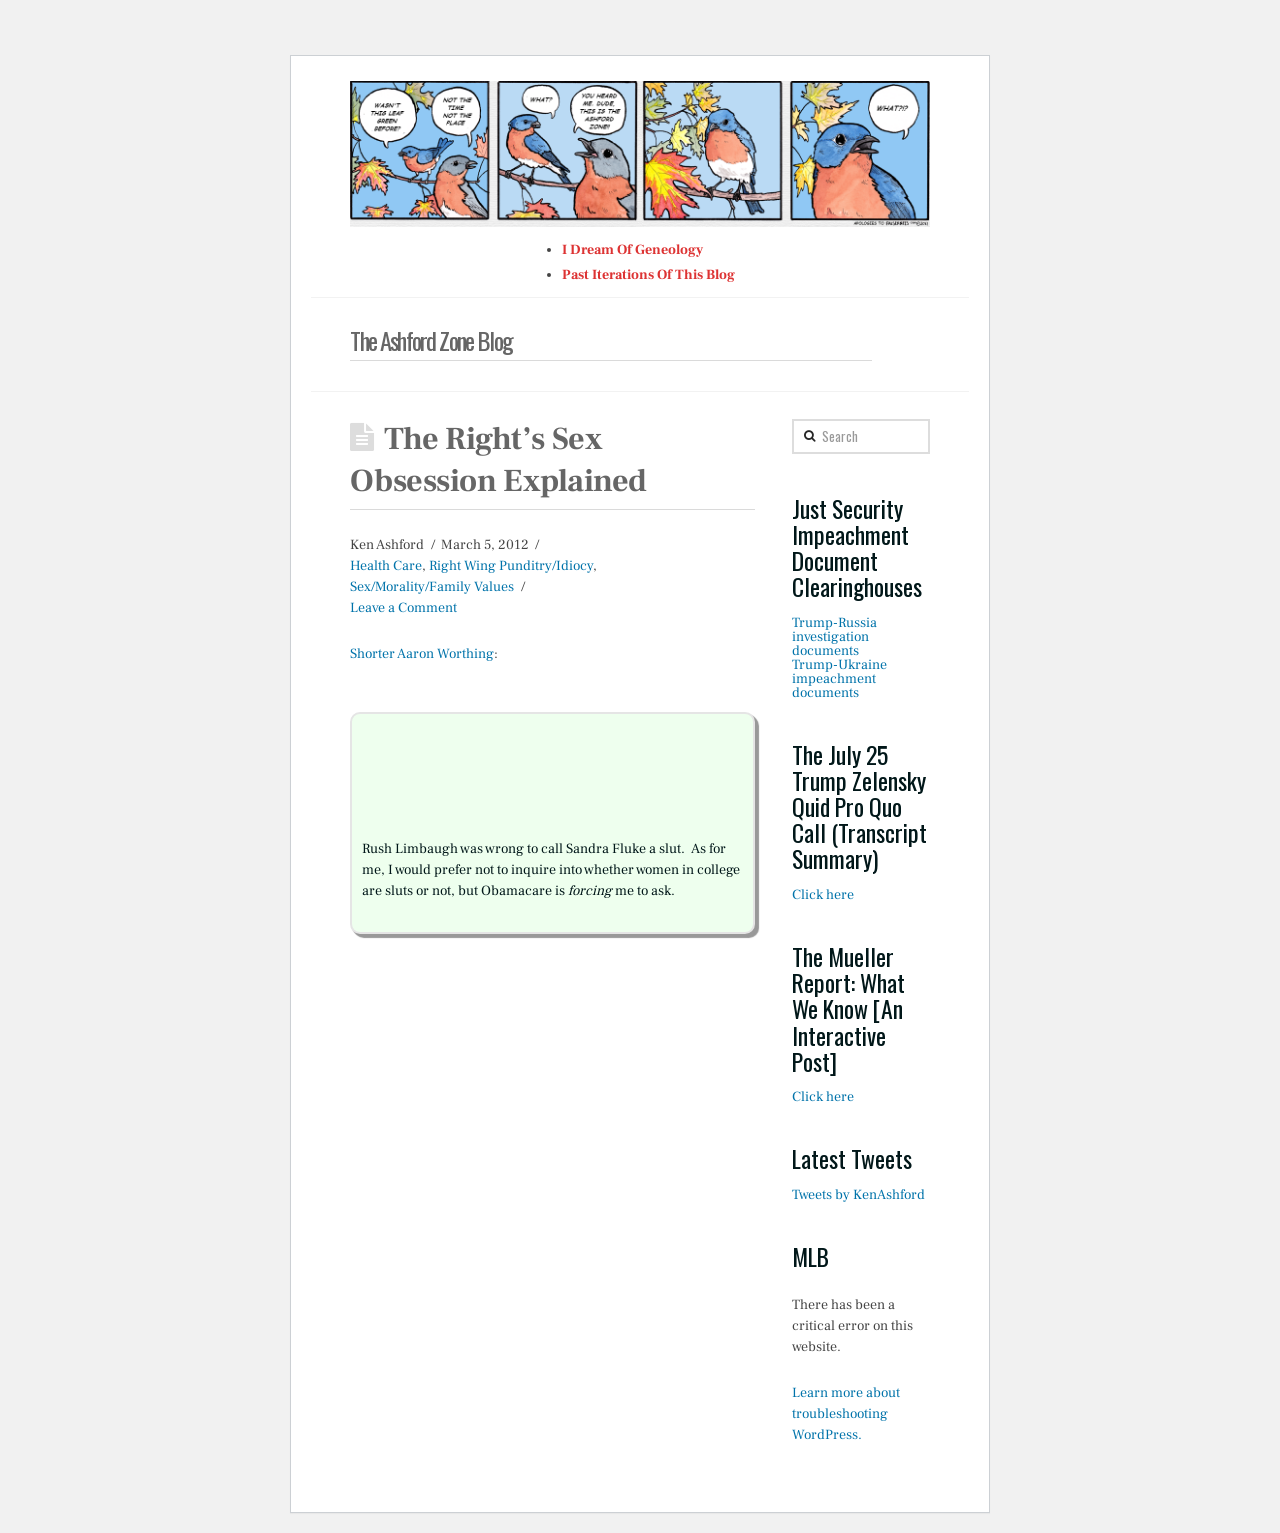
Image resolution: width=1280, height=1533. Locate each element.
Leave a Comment (403, 608)
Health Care (386, 566)
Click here (823, 895)
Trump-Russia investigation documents (834, 637)
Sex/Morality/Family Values (432, 587)
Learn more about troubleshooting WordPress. (846, 1414)
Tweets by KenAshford (858, 1195)
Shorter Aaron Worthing (422, 654)
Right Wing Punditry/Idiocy (511, 566)
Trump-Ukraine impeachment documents (839, 679)
